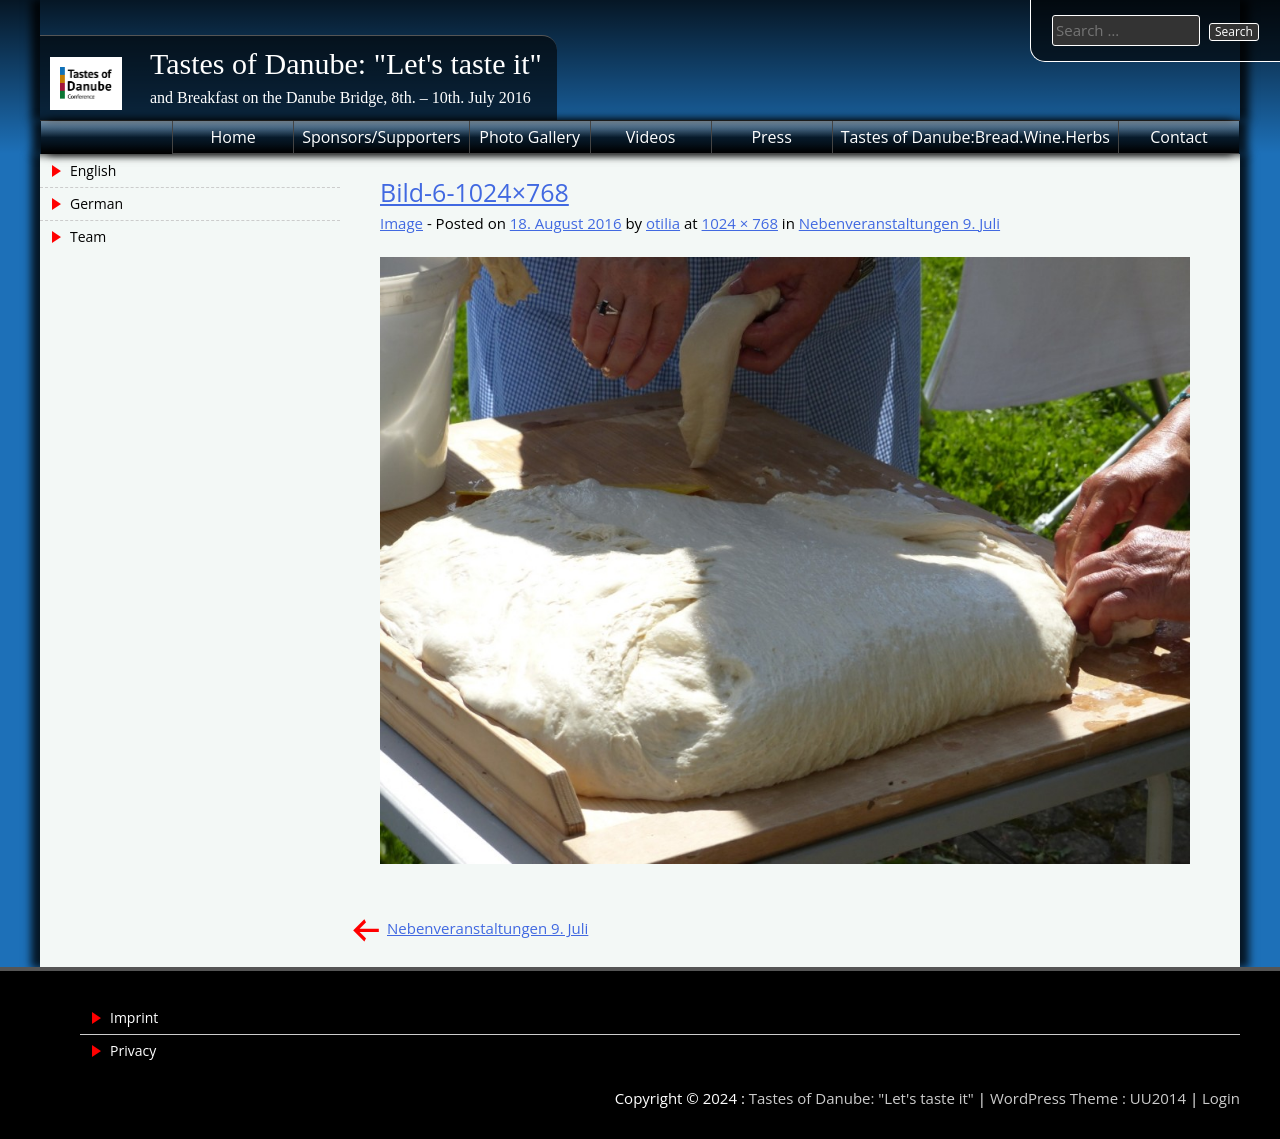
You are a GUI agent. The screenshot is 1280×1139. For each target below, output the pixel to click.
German (96, 203)
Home (233, 137)
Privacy (133, 1050)
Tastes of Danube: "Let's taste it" (346, 63)
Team (88, 236)
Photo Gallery (529, 137)
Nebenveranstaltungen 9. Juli (899, 223)
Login (1221, 1098)
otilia (663, 223)
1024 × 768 (740, 223)
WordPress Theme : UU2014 (1088, 1098)
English (93, 170)
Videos (651, 137)
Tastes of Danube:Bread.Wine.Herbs (975, 137)
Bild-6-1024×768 (474, 192)
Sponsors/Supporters (381, 137)
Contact (1178, 137)
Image (401, 223)
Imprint (134, 1017)
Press (771, 137)
